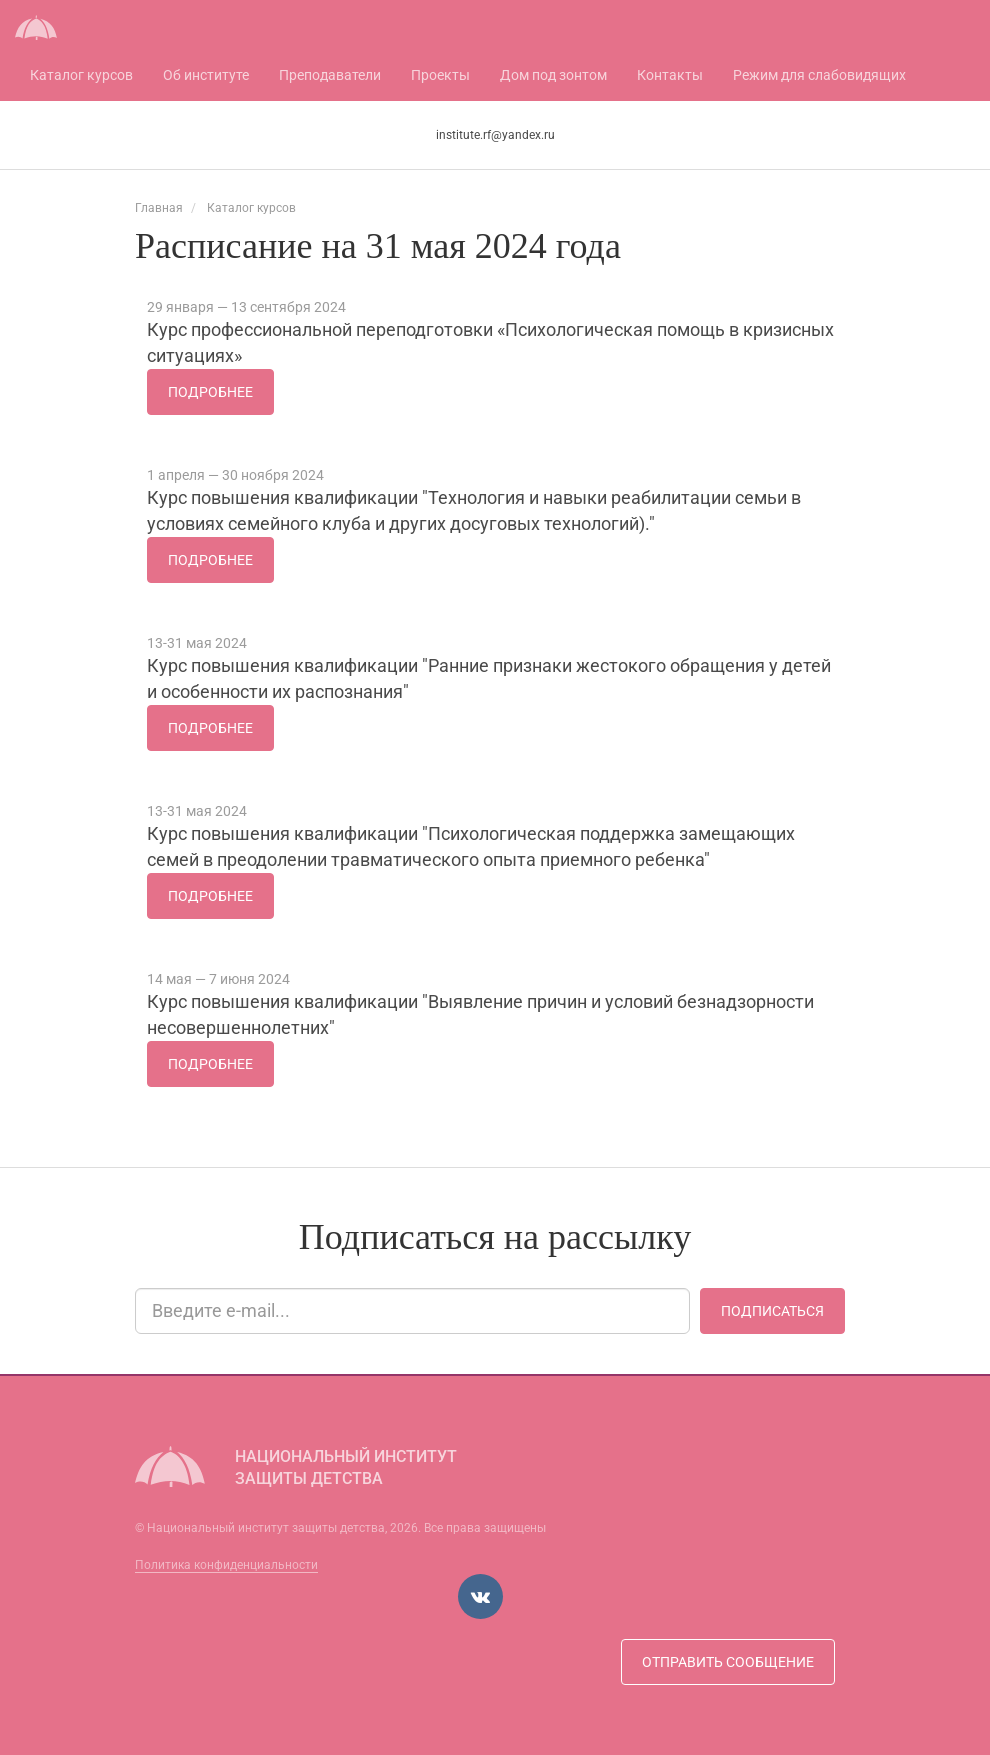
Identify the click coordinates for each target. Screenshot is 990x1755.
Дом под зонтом (553, 75)
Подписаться (772, 1311)
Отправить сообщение (728, 1662)
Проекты (440, 75)
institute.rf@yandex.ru (495, 135)
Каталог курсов (81, 75)
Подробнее (210, 392)
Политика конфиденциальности (226, 1565)
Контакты (670, 75)
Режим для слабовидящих (819, 75)
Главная (159, 208)
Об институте (206, 75)
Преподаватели (330, 75)
